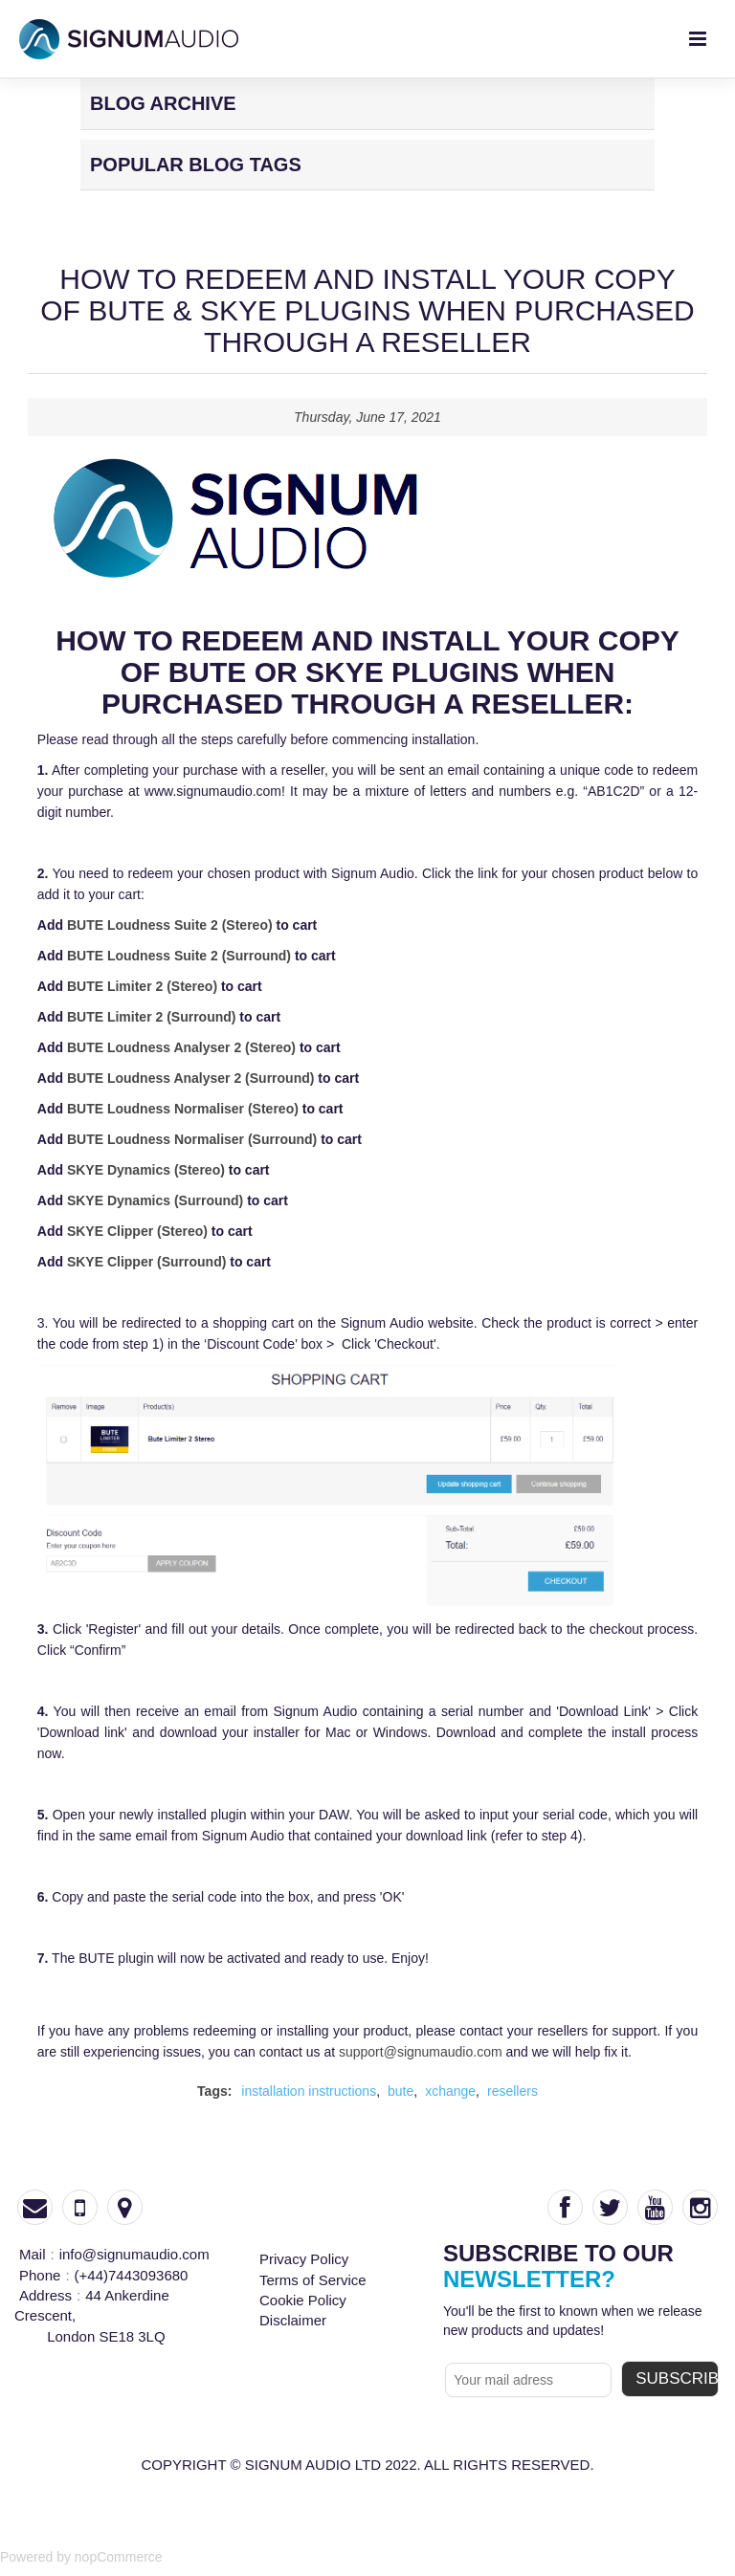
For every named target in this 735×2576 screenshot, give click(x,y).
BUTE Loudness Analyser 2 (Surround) (191, 1078)
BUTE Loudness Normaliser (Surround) (192, 1139)
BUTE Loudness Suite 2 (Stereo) (170, 925)
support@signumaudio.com (420, 2051)
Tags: (214, 2091)
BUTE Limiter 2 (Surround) (151, 1016)
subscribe (677, 2378)
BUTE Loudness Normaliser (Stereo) (183, 1108)
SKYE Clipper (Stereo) (137, 1231)
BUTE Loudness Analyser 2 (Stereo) (181, 1047)
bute (400, 2091)
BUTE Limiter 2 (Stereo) (142, 986)
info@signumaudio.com (134, 2254)
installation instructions (308, 2091)
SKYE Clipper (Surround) (146, 1261)
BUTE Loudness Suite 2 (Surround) (179, 955)
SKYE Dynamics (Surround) (155, 1200)
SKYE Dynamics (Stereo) (146, 1170)
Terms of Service (313, 2280)
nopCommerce (119, 2557)
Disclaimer (292, 2320)
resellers (512, 2091)
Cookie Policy (302, 2300)
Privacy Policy (303, 2259)
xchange (450, 2091)
